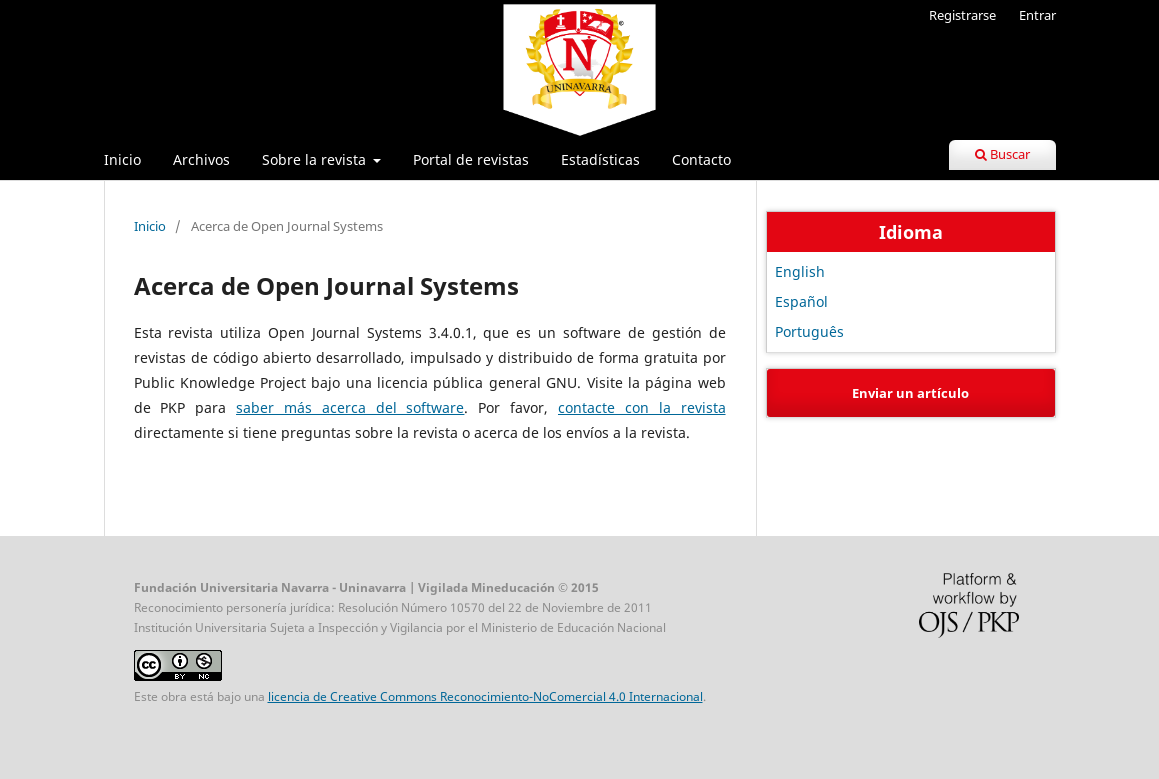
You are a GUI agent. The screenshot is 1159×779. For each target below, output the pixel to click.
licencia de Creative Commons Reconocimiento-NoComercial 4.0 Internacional (485, 696)
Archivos (201, 159)
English (800, 271)
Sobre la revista (316, 159)
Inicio (122, 159)
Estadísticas (600, 159)
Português (809, 331)
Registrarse (962, 15)
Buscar (1002, 154)
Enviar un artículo (910, 393)
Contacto (701, 159)
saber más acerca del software (350, 407)
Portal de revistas (471, 159)
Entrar (1037, 15)
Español (801, 301)
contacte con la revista (642, 407)
